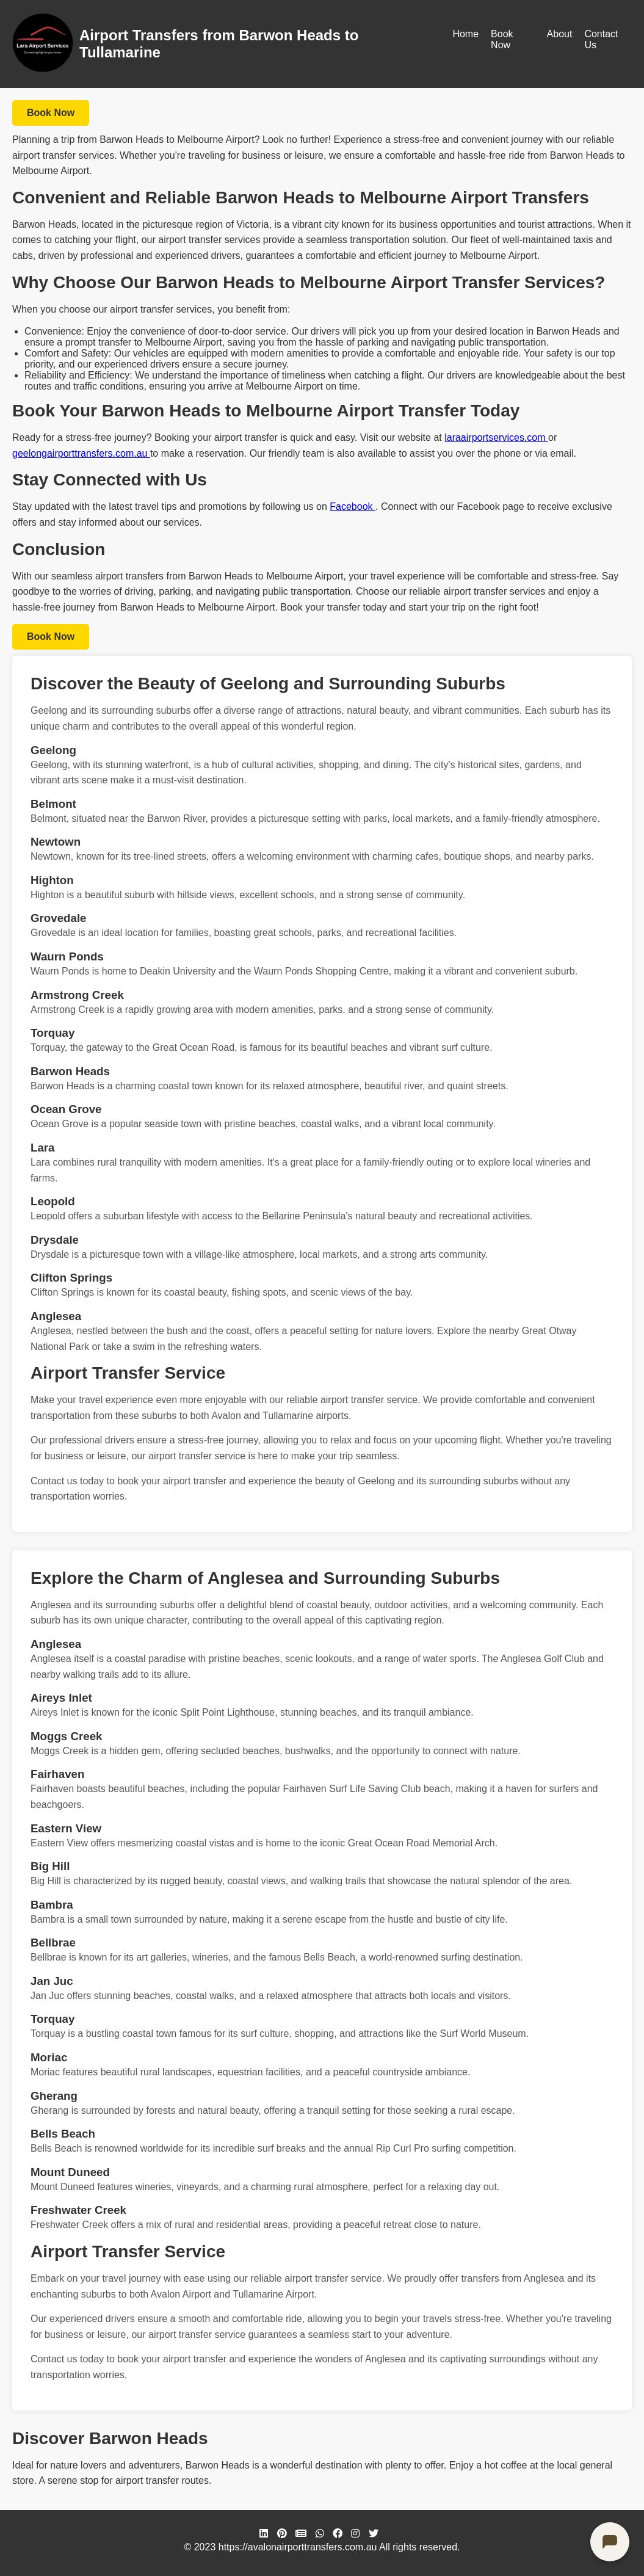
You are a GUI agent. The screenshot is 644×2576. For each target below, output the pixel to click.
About (560, 34)
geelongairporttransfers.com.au (81, 453)
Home (465, 34)
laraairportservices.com (496, 437)
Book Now (502, 39)
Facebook (352, 506)
